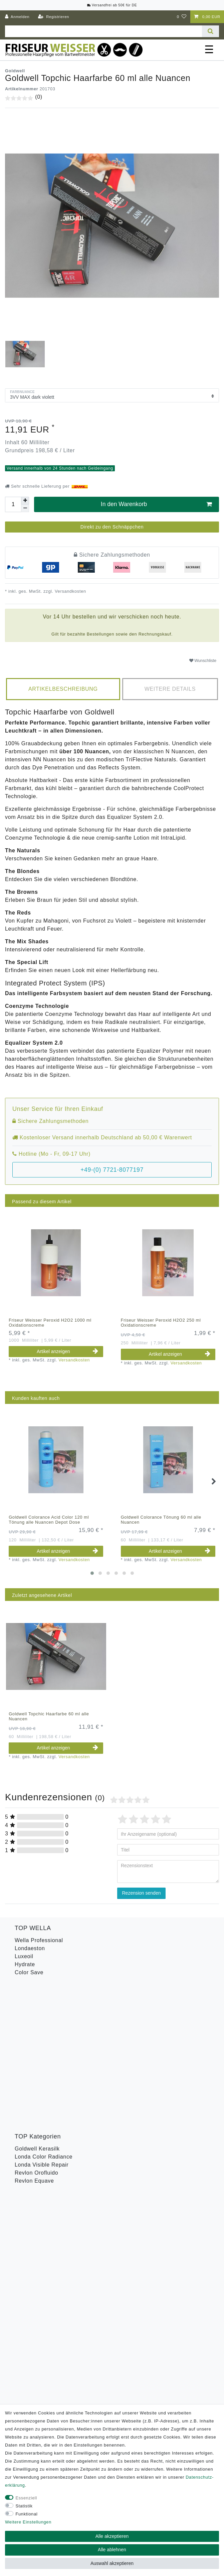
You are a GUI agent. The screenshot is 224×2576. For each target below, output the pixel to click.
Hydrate (25, 1964)
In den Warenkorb (156, 504)
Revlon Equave (34, 2036)
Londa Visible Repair (41, 2020)
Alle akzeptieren (112, 2536)
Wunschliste (202, 660)
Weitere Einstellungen (28, 2521)
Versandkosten (69, 591)
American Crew (34, 2063)
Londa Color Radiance (43, 2012)
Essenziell (26, 2497)
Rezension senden (141, 1893)
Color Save (29, 1972)
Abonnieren (156, 2256)
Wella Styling (31, 2130)
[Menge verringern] (25, 508)
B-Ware (24, 2147)
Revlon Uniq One (37, 2138)
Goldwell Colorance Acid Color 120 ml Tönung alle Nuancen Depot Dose (49, 1520)
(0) (38, 97)
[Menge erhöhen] (25, 501)
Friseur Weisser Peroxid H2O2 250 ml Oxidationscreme (161, 1323)
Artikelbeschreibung (63, 689)
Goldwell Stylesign (38, 2079)
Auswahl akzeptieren (112, 2563)
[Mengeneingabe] (13, 504)
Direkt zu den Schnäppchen (112, 527)
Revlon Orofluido (36, 2028)
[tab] (63, 689)
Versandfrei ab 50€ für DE (112, 5)
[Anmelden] (17, 16)
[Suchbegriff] (103, 31)
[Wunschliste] (181, 16)
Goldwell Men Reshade (44, 2087)
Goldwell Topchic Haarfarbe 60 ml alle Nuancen (49, 1716)
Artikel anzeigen (67, 1351)
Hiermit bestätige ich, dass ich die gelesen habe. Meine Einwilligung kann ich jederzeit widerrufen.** (112, 2233)
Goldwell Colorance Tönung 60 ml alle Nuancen (161, 1520)
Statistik (24, 2505)
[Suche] (210, 31)
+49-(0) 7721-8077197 (112, 1169)
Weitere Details (170, 689)
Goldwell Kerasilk (37, 2004)
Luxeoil (24, 1956)
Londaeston (30, 1948)
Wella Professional (39, 1940)
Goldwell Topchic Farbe (45, 2095)
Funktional (27, 2513)
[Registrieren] (53, 16)
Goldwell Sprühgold (40, 2071)
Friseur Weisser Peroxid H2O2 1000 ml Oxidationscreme (50, 1323)
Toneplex (26, 2122)
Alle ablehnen (112, 2549)
